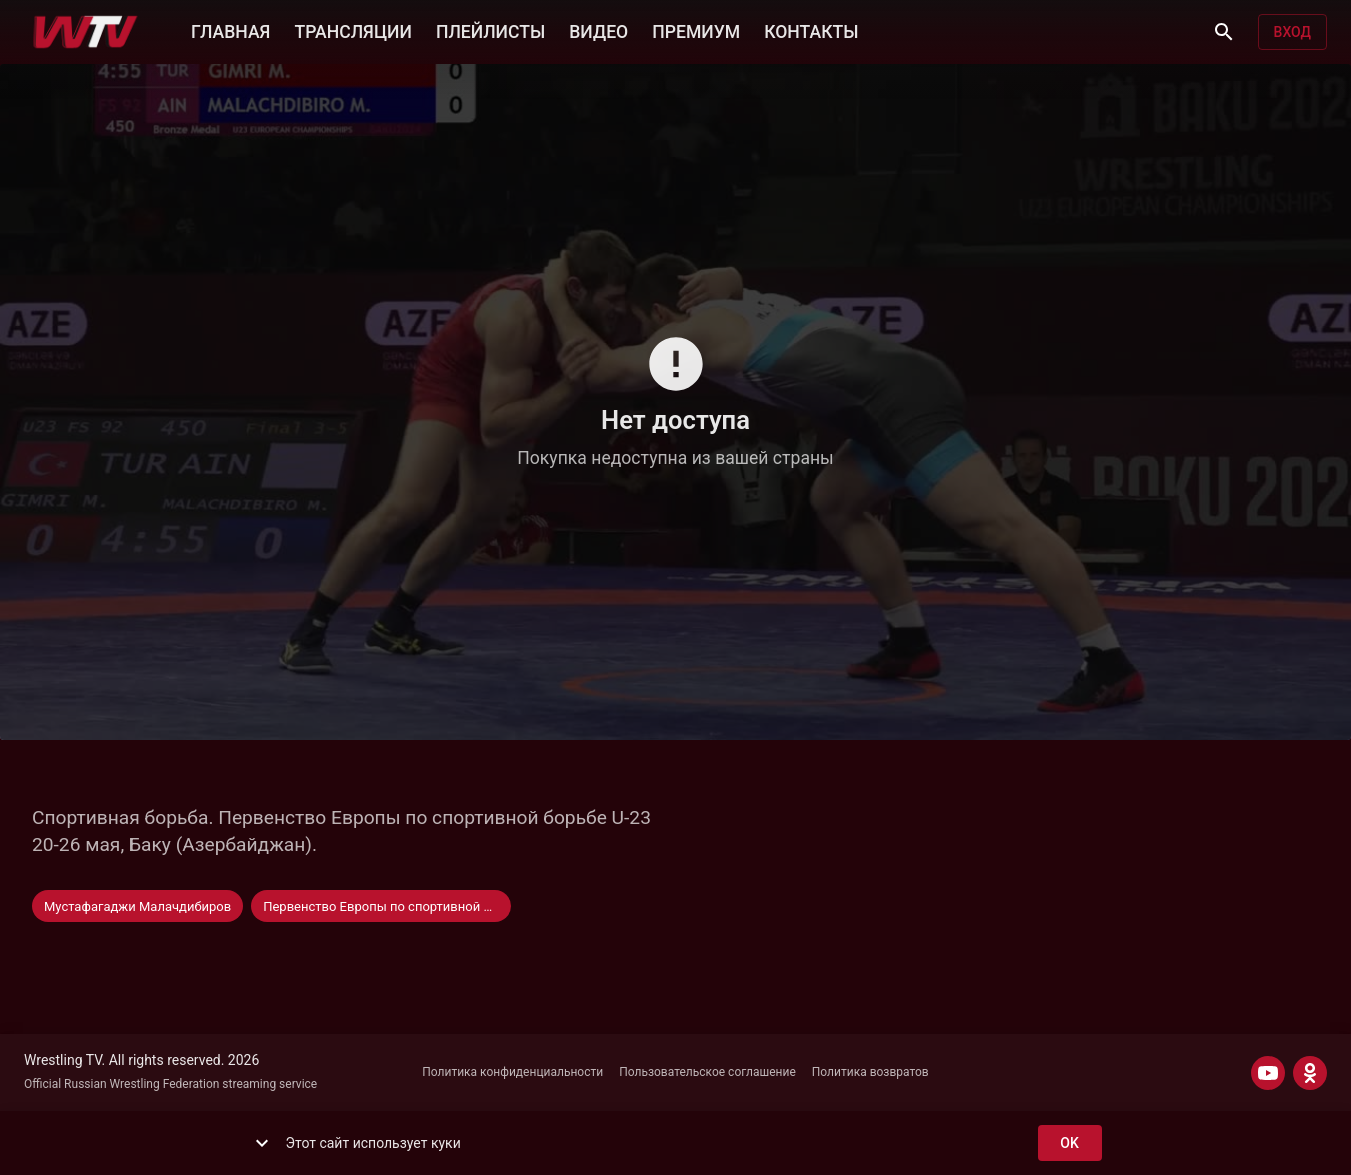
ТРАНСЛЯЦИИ (352, 30)
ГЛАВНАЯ (230, 30)
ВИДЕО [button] (598, 30)
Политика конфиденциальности (512, 1072)
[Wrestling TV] (85, 32)
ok (1070, 1143)
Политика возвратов (870, 1072)
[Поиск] (1224, 32)
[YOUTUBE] (1268, 1073)
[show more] (262, 1143)
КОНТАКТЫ (811, 30)
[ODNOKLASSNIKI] (1310, 1073)
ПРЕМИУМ (696, 30)
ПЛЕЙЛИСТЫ (490, 30)
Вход (1292, 32)
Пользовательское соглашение (707, 1072)
